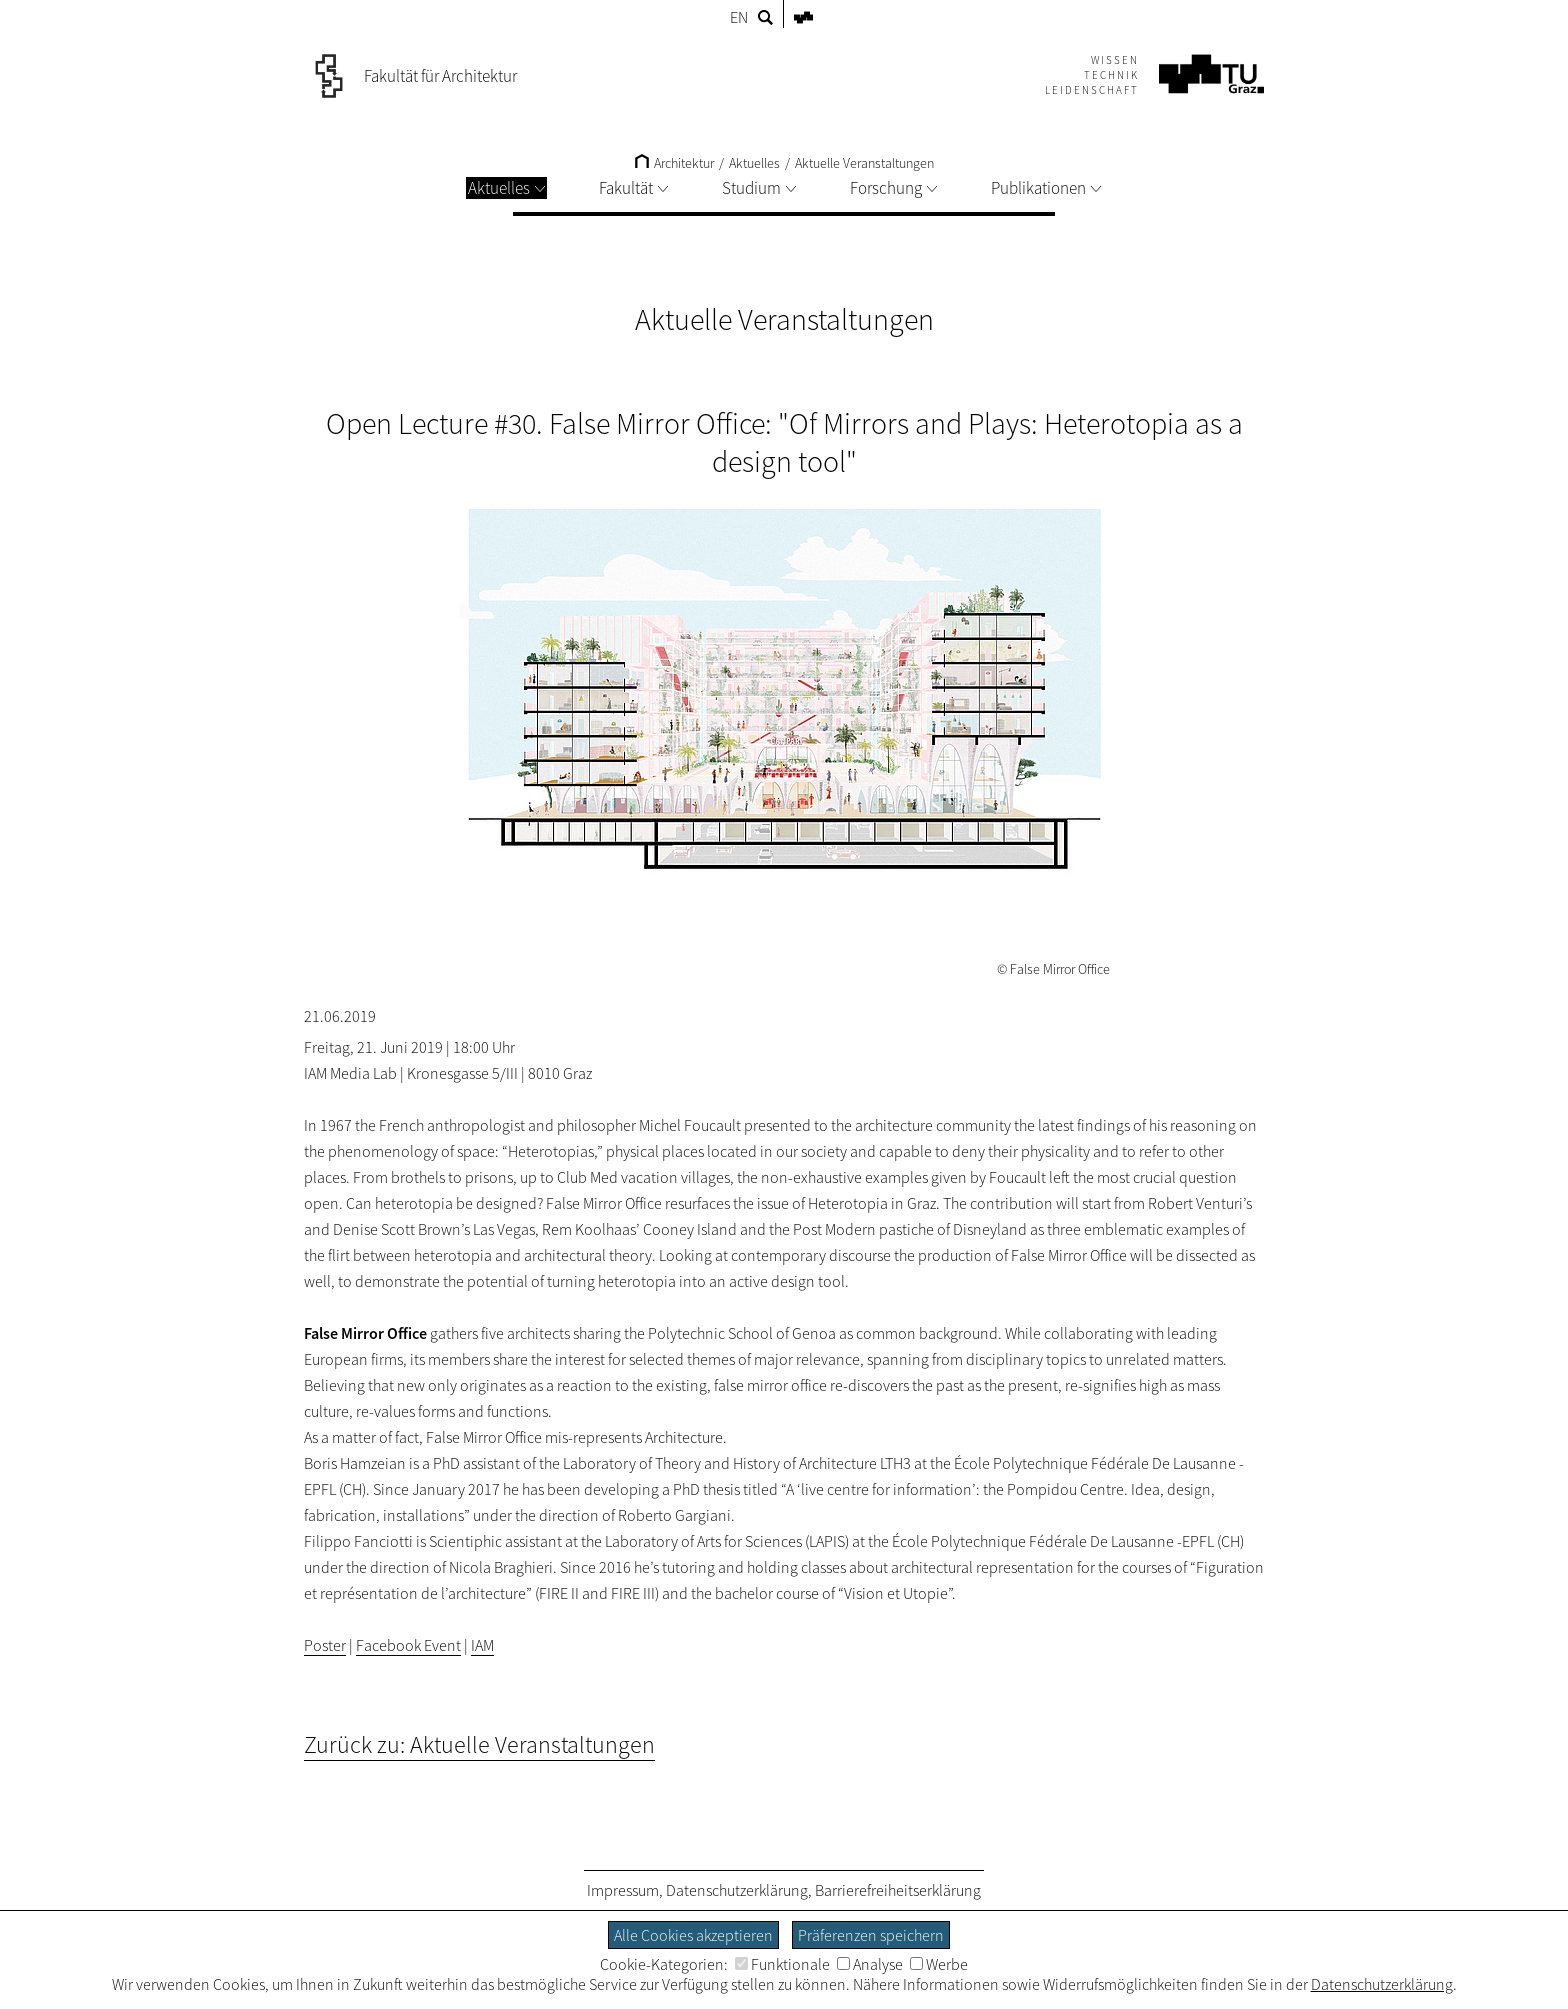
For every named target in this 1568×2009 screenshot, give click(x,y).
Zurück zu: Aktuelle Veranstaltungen (479, 1744)
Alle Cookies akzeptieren (693, 1935)
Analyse (870, 1964)
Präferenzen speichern (871, 1935)
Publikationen (1046, 188)
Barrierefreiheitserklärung (898, 1890)
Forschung (893, 188)
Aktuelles (506, 188)
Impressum (623, 1890)
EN (739, 17)
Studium (759, 188)
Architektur (674, 163)
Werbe (939, 1964)
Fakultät (633, 188)
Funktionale (782, 1964)
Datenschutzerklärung (737, 1890)
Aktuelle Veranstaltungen (864, 163)
